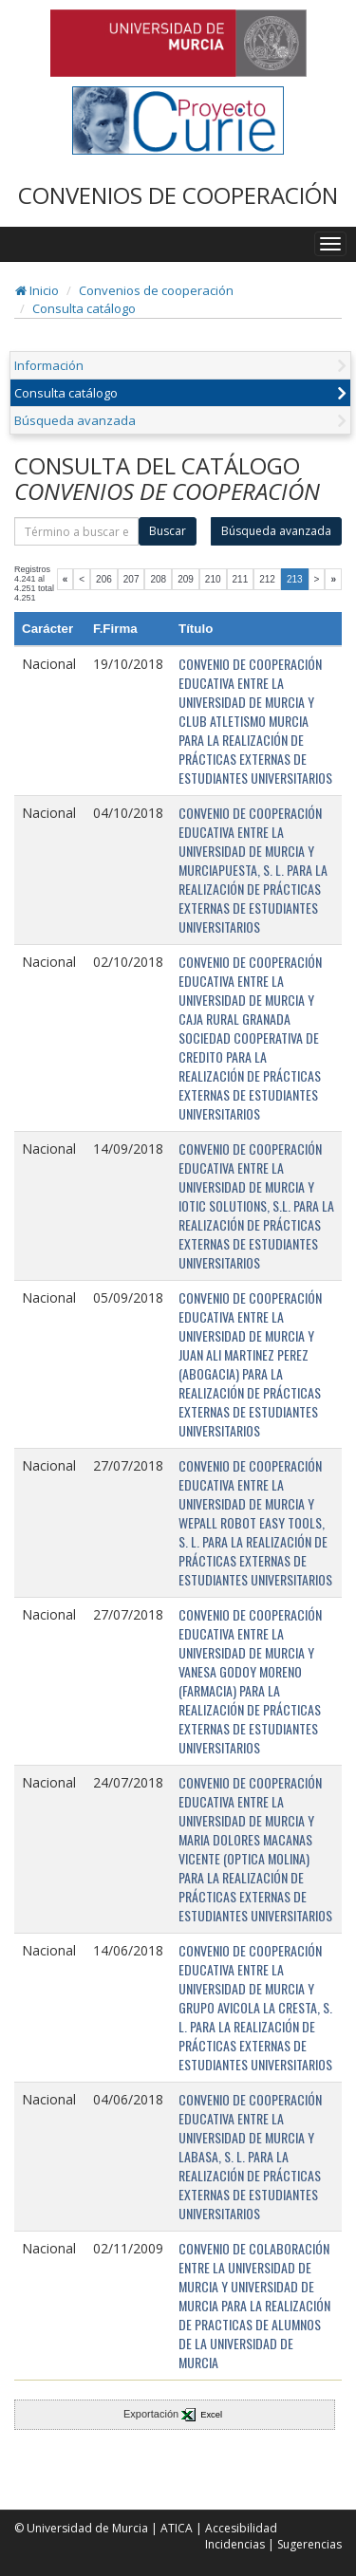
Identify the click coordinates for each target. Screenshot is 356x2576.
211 (241, 579)
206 (104, 579)
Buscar (167, 531)
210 (213, 579)
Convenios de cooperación (156, 290)
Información (49, 365)
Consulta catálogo (84, 308)
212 (267, 579)
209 (186, 579)
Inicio (37, 290)
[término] (76, 531)
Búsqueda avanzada (75, 420)
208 (158, 579)
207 (131, 579)
